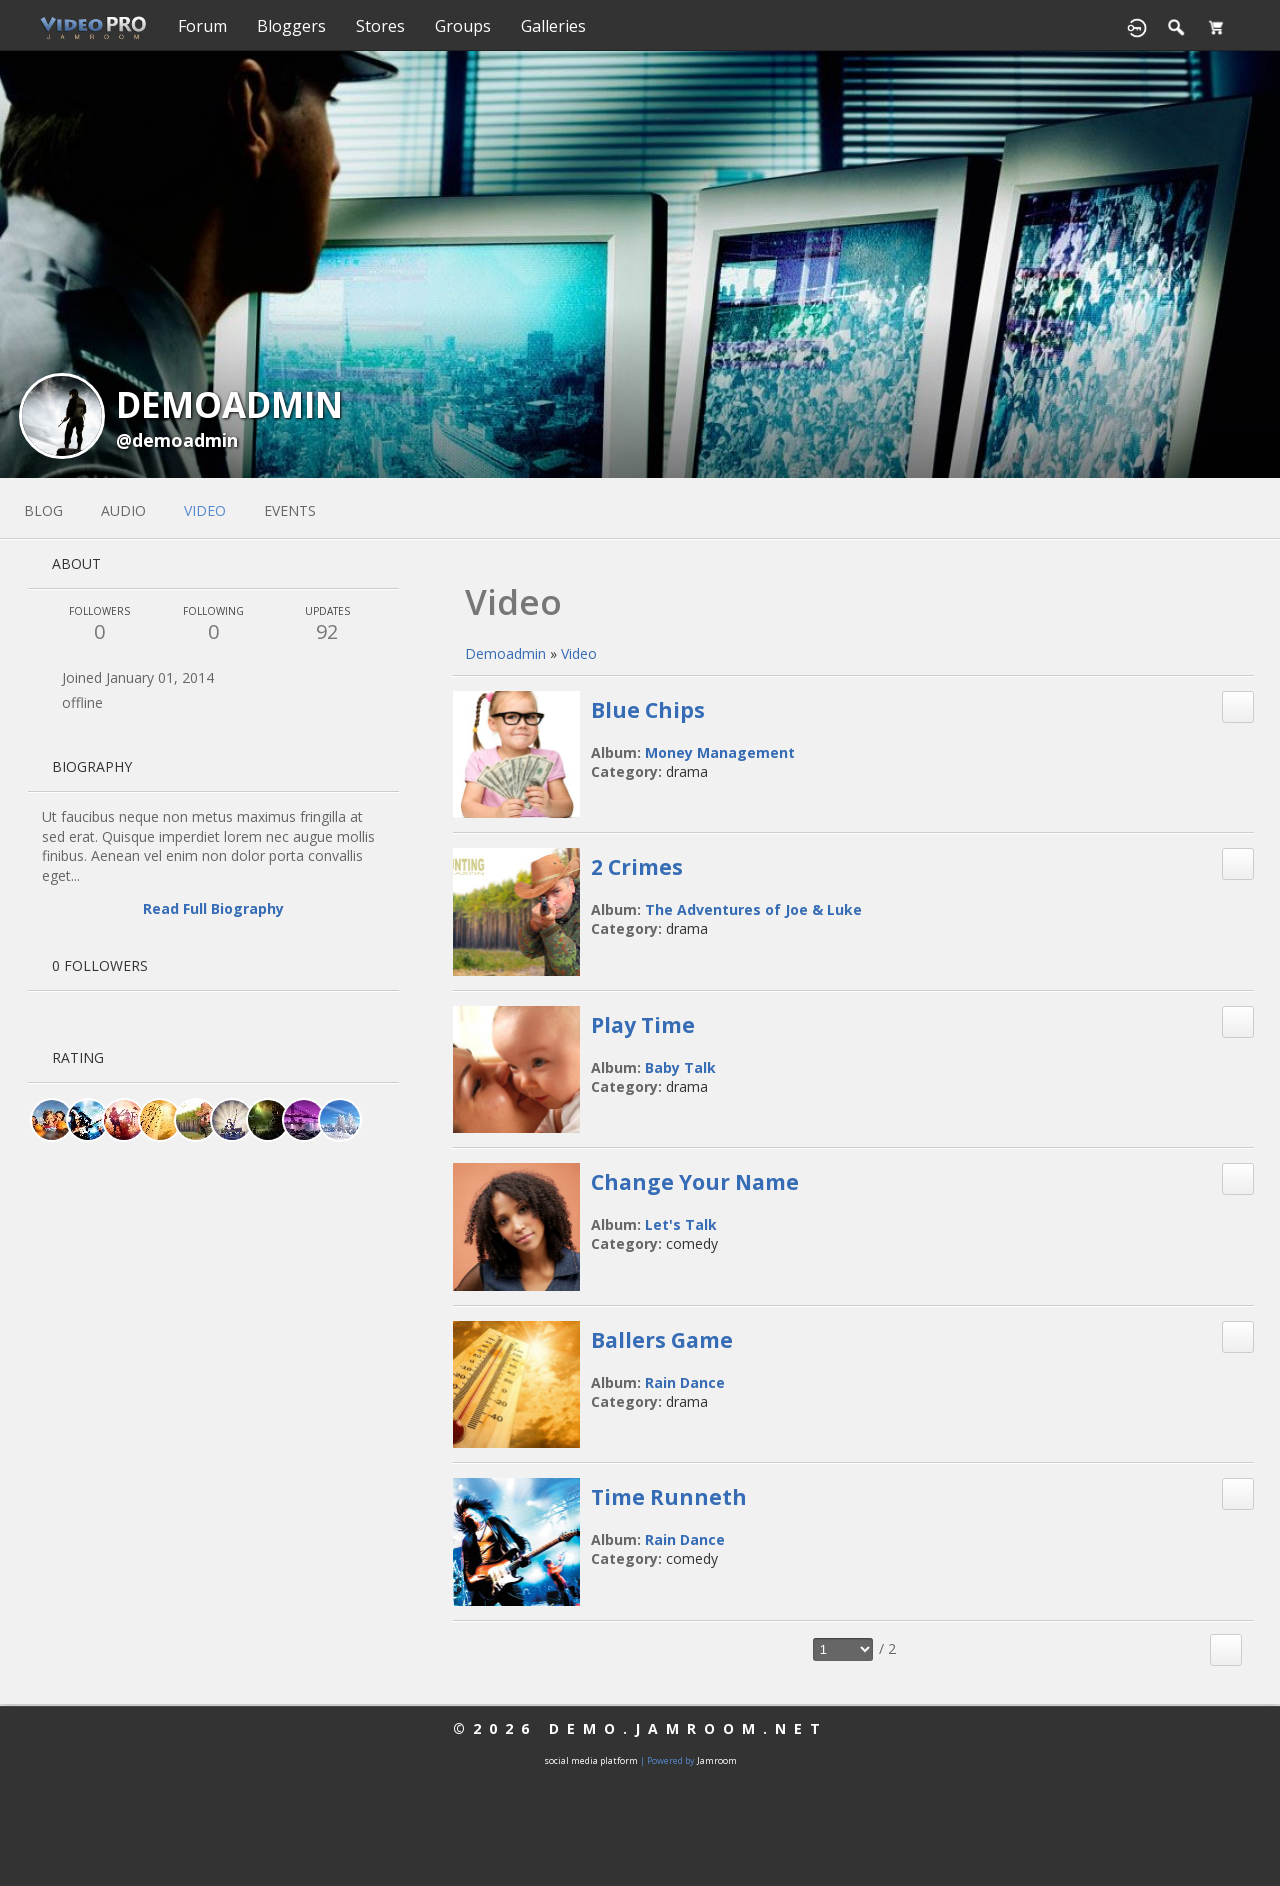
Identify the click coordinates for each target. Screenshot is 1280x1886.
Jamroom (717, 1760)
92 (327, 624)
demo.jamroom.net (688, 1728)
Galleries (553, 26)
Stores (380, 26)
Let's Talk (681, 1224)
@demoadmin (177, 440)
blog (43, 510)
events (290, 510)
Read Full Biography (213, 908)
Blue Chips (648, 710)
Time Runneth (669, 1497)
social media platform (591, 1760)
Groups (463, 26)
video (205, 510)
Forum (202, 26)
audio (123, 510)
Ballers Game (662, 1340)
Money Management (720, 752)
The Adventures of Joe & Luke (753, 909)
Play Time (643, 1025)
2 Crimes (637, 867)
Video (579, 653)
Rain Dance (685, 1382)
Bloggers (291, 26)
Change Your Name (695, 1182)
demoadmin (505, 653)
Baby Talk (680, 1067)
